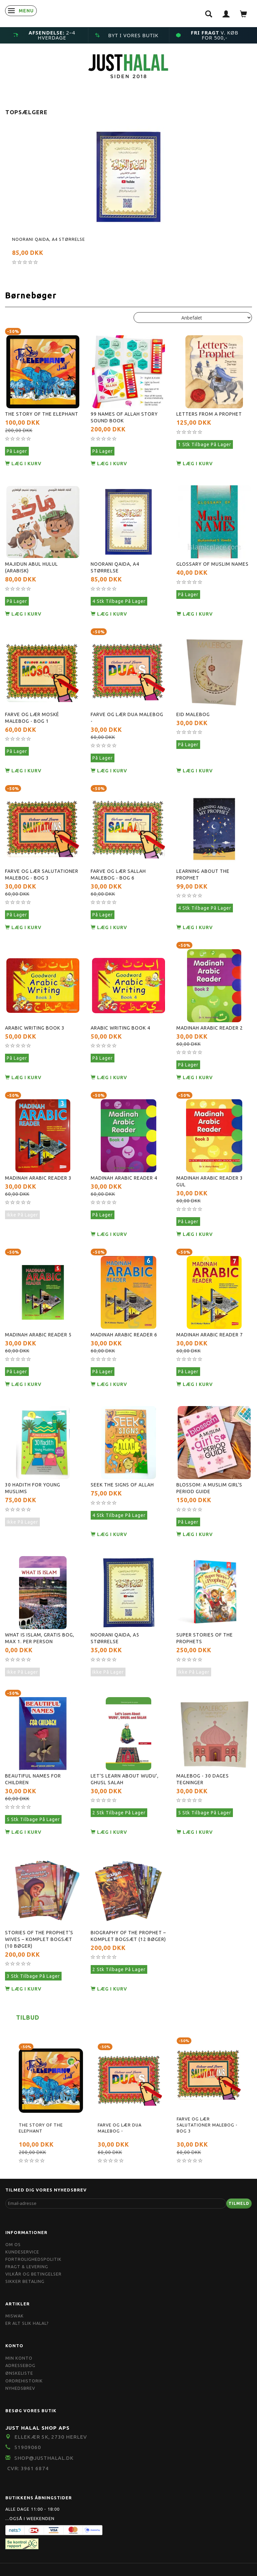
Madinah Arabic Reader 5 (38, 1334)
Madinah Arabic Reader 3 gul (209, 1181)
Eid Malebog (193, 714)
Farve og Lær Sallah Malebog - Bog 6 (118, 874)
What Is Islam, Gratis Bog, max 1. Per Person (39, 1638)
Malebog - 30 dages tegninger (202, 1779)
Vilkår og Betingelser (33, 2274)
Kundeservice (22, 2251)
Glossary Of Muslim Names (212, 564)
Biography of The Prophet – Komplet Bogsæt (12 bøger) (128, 1936)
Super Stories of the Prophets (204, 1638)
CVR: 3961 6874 (28, 2468)
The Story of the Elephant (41, 414)
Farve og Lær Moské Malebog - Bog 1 (32, 718)
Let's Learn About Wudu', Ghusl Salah (125, 1779)
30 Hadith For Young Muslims (32, 1488)
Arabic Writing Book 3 (35, 1028)
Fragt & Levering (26, 2266)
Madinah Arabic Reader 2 (209, 1028)
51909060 (27, 2447)
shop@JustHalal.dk (44, 2458)
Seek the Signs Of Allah (122, 1484)
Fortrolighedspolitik (33, 2259)
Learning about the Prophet (203, 874)
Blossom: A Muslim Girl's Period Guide (209, 1488)
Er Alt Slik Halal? (27, 2323)
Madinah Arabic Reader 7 (209, 1334)
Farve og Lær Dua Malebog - (127, 718)
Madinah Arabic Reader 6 (124, 1334)
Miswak (14, 2315)
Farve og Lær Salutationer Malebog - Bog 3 (41, 874)
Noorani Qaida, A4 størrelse (48, 239)
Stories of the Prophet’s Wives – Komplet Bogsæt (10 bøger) (39, 1939)
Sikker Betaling (25, 2281)
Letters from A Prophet (209, 414)
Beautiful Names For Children (33, 1779)
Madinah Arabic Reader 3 (38, 1178)
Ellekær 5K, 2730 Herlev (50, 2437)
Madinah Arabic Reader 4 (124, 1178)
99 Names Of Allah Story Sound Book (124, 417)
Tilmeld (239, 2203)
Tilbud (27, 2017)
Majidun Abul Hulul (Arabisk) (31, 567)
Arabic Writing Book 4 (120, 1028)
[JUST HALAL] (128, 65)
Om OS (13, 2244)
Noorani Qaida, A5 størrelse (115, 1638)
